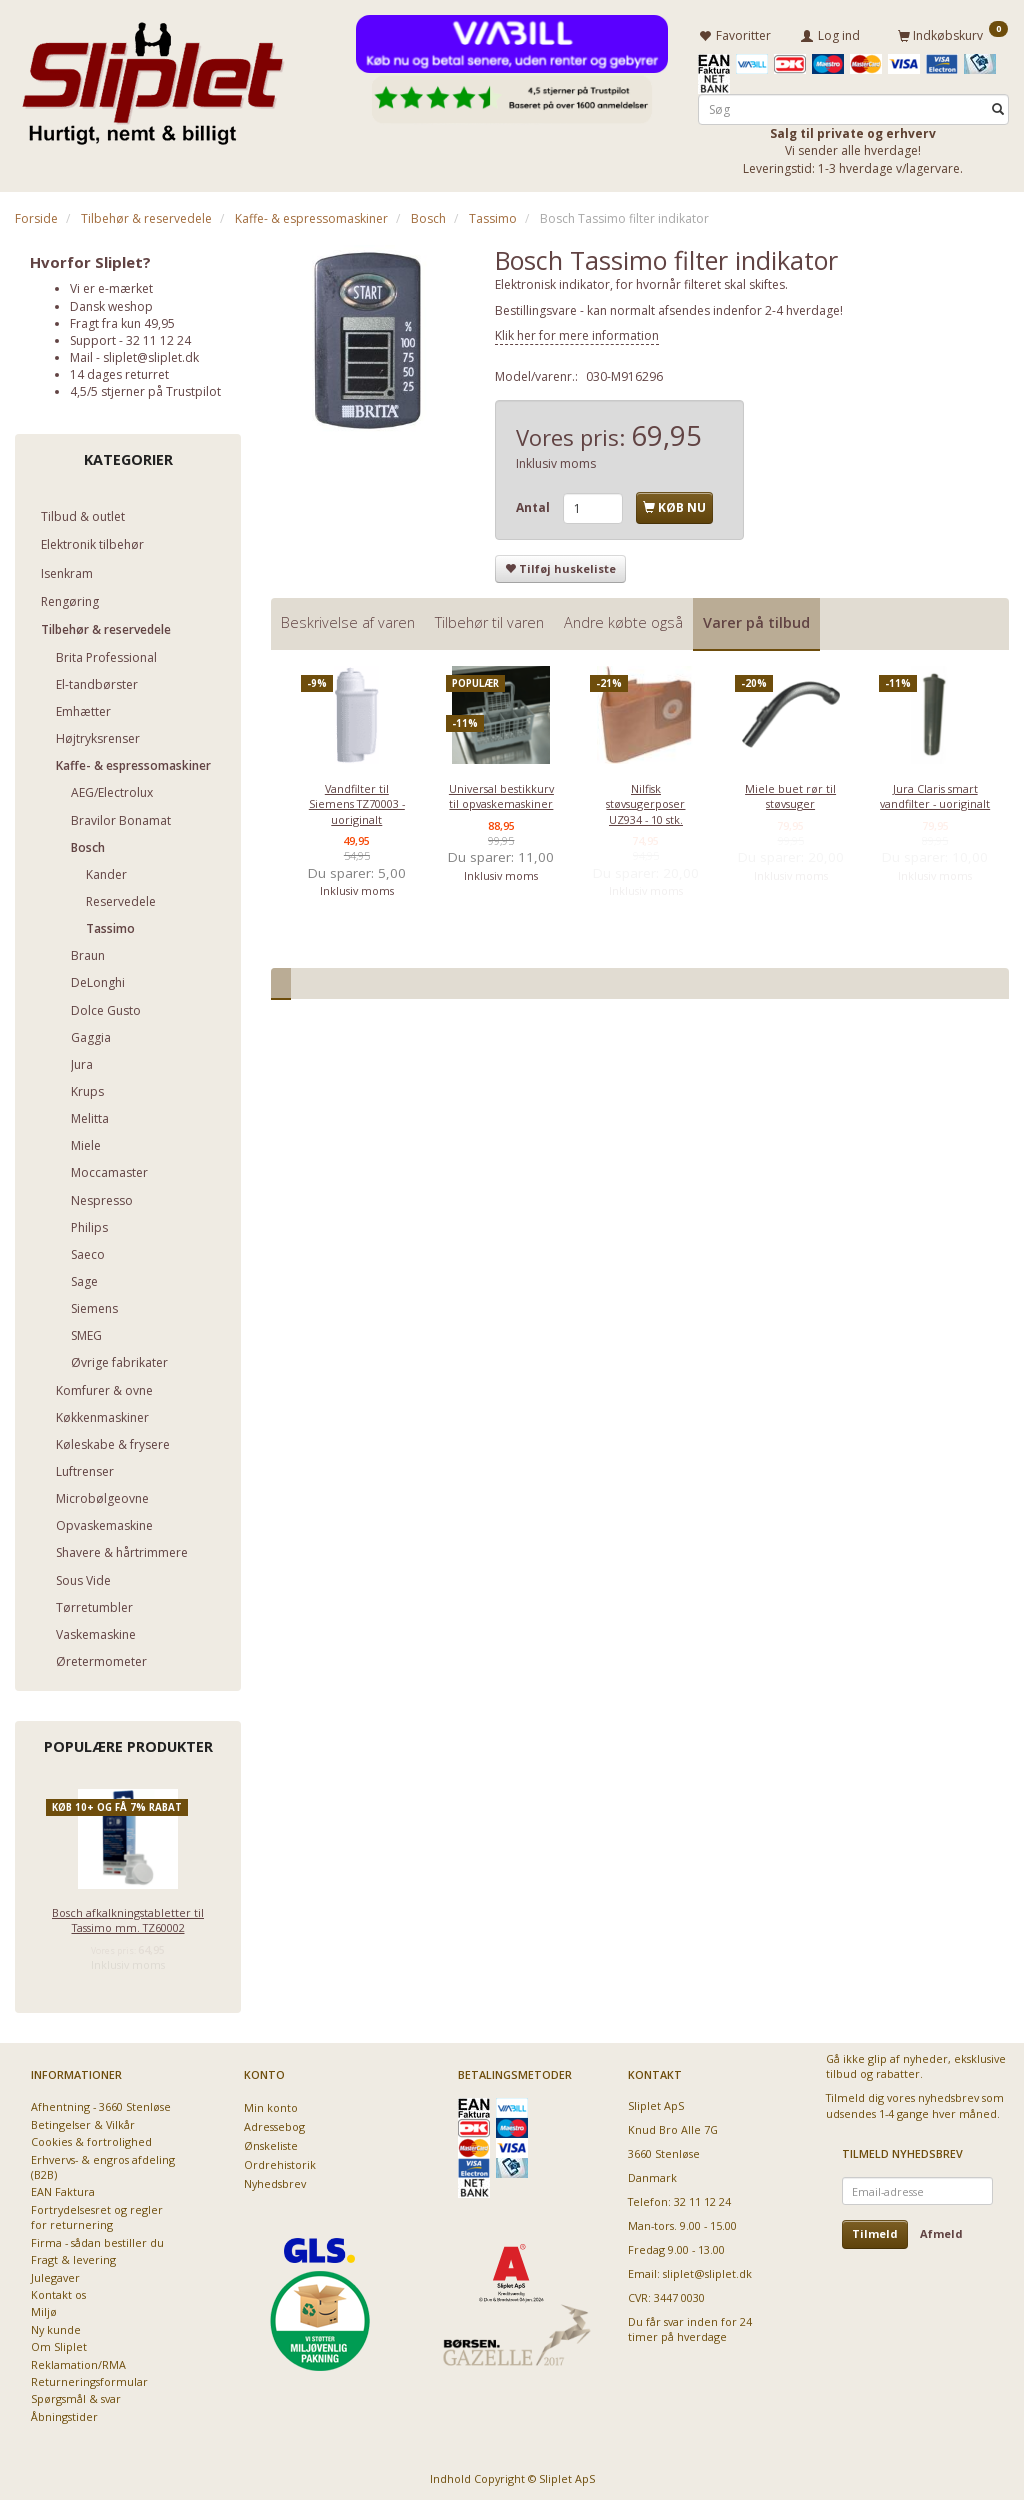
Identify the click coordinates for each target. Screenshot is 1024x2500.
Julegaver (55, 2273)
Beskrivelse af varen (348, 619)
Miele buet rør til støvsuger (790, 793)
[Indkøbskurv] (953, 33)
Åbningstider (64, 2413)
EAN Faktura (63, 2188)
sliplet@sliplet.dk (151, 354)
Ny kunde (56, 2326)
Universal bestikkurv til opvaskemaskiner (501, 793)
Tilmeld (875, 2230)
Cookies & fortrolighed (91, 2138)
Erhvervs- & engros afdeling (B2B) (103, 2164)
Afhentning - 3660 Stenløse (101, 2103)
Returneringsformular (89, 2378)
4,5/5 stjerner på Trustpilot (145, 388)
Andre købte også (623, 619)
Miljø (44, 2308)
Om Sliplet (59, 2343)
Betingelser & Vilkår (83, 2121)
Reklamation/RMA (78, 2361)
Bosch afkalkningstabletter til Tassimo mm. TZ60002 (128, 1917)
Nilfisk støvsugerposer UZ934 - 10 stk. (645, 801)
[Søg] (998, 106)
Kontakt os (58, 2291)
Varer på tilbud (756, 619)
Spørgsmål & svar (76, 2395)
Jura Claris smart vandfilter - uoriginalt (935, 793)
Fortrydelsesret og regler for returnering (97, 2214)
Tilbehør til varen (489, 619)
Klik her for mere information (577, 332)
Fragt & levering (73, 2256)
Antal (534, 504)
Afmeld (941, 2230)
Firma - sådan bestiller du (97, 2239)
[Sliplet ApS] (152, 77)
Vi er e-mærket (111, 285)
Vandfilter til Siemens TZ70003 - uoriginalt (357, 801)
